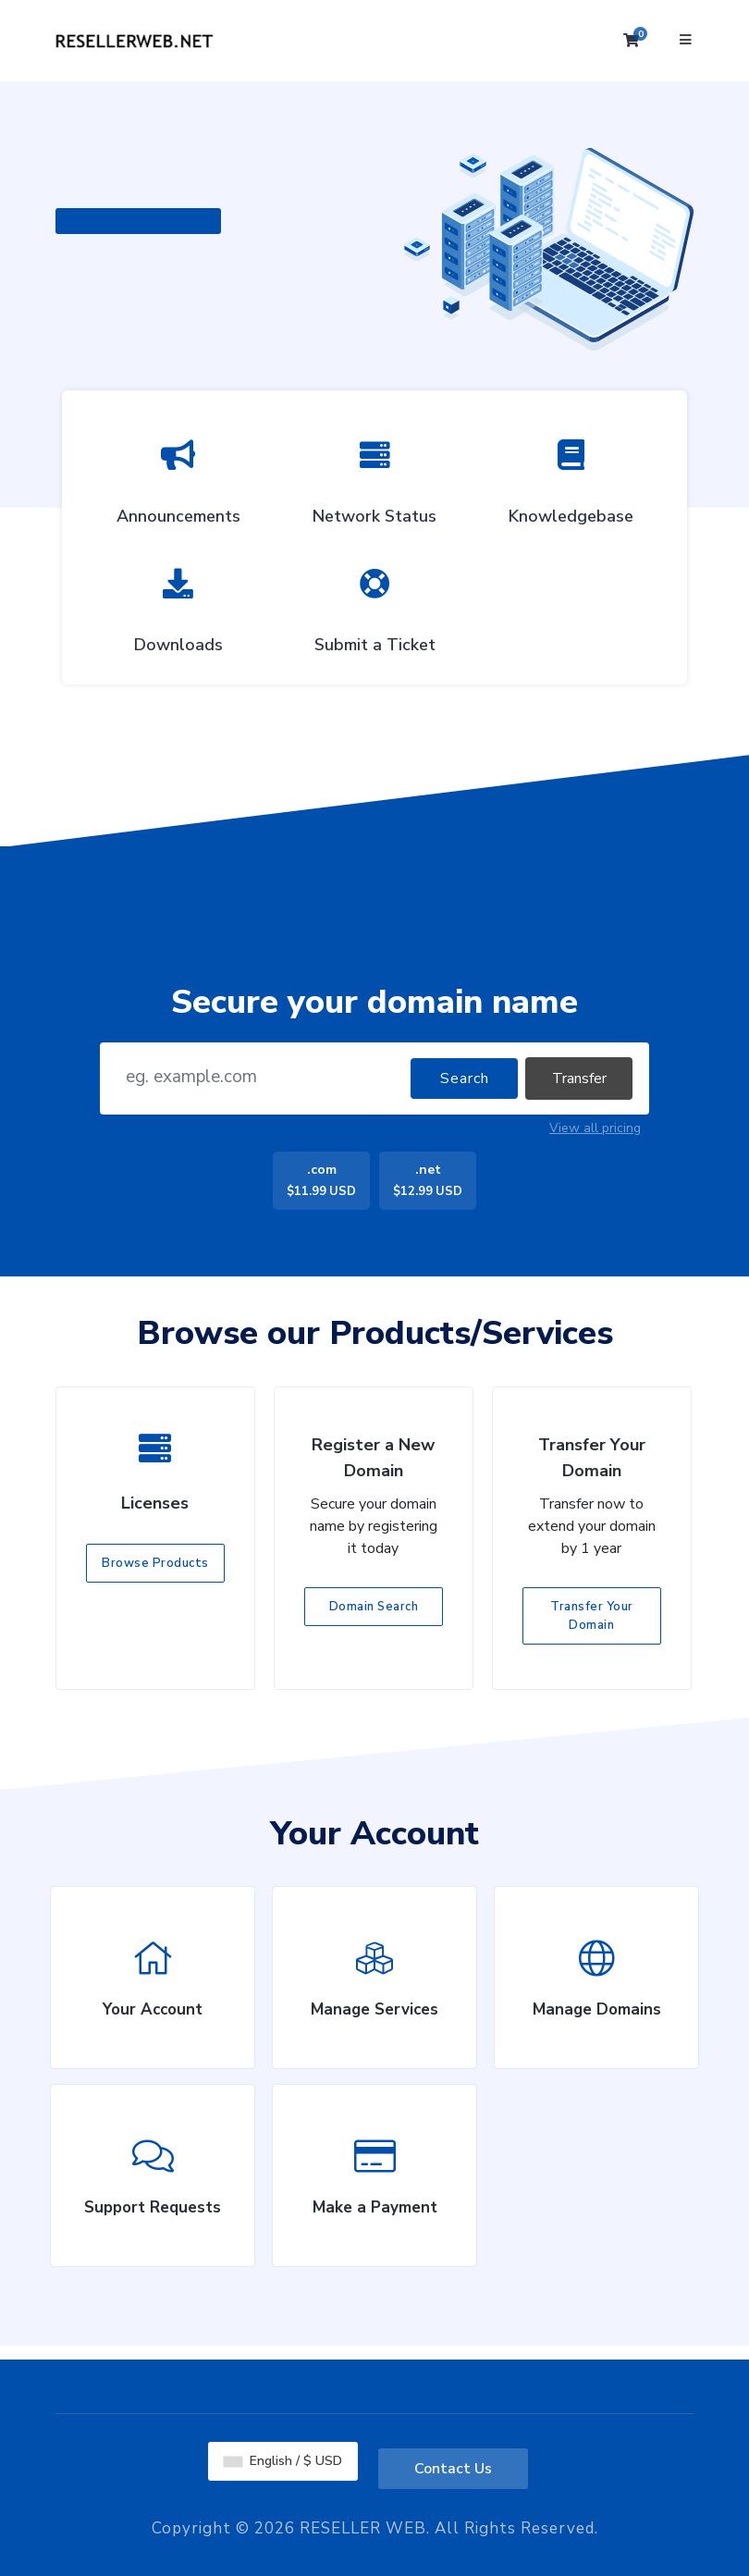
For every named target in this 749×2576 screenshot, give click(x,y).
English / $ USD (283, 2461)
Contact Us (453, 2469)
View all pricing (595, 1128)
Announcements (178, 477)
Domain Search (374, 1606)
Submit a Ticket (375, 606)
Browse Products (155, 1563)
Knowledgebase (571, 477)
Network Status (374, 477)
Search (464, 1078)
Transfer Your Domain (591, 1615)
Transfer (579, 1078)
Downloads (178, 606)
